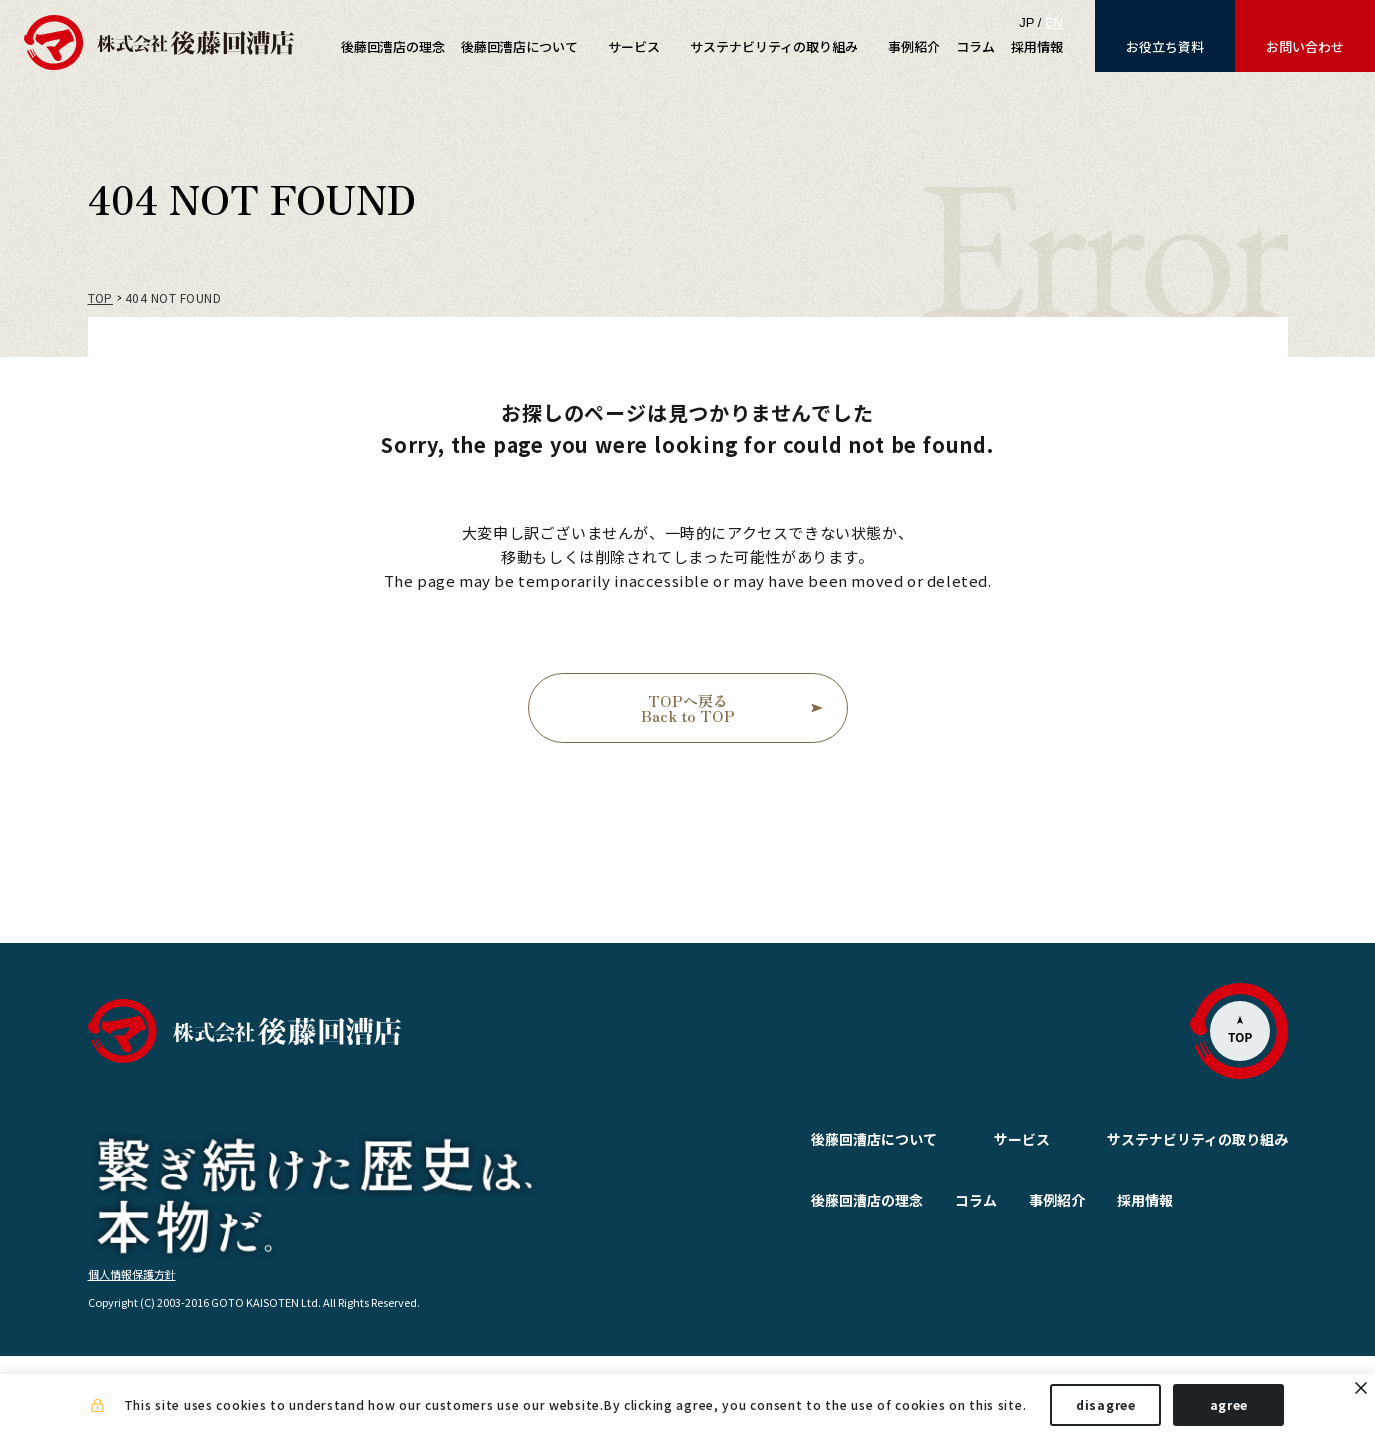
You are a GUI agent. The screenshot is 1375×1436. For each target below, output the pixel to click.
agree (1229, 1404)
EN (1054, 22)
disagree (1106, 1404)
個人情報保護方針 (132, 1353)
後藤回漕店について (826, 1139)
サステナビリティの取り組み (1197, 1139)
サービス (974, 1139)
